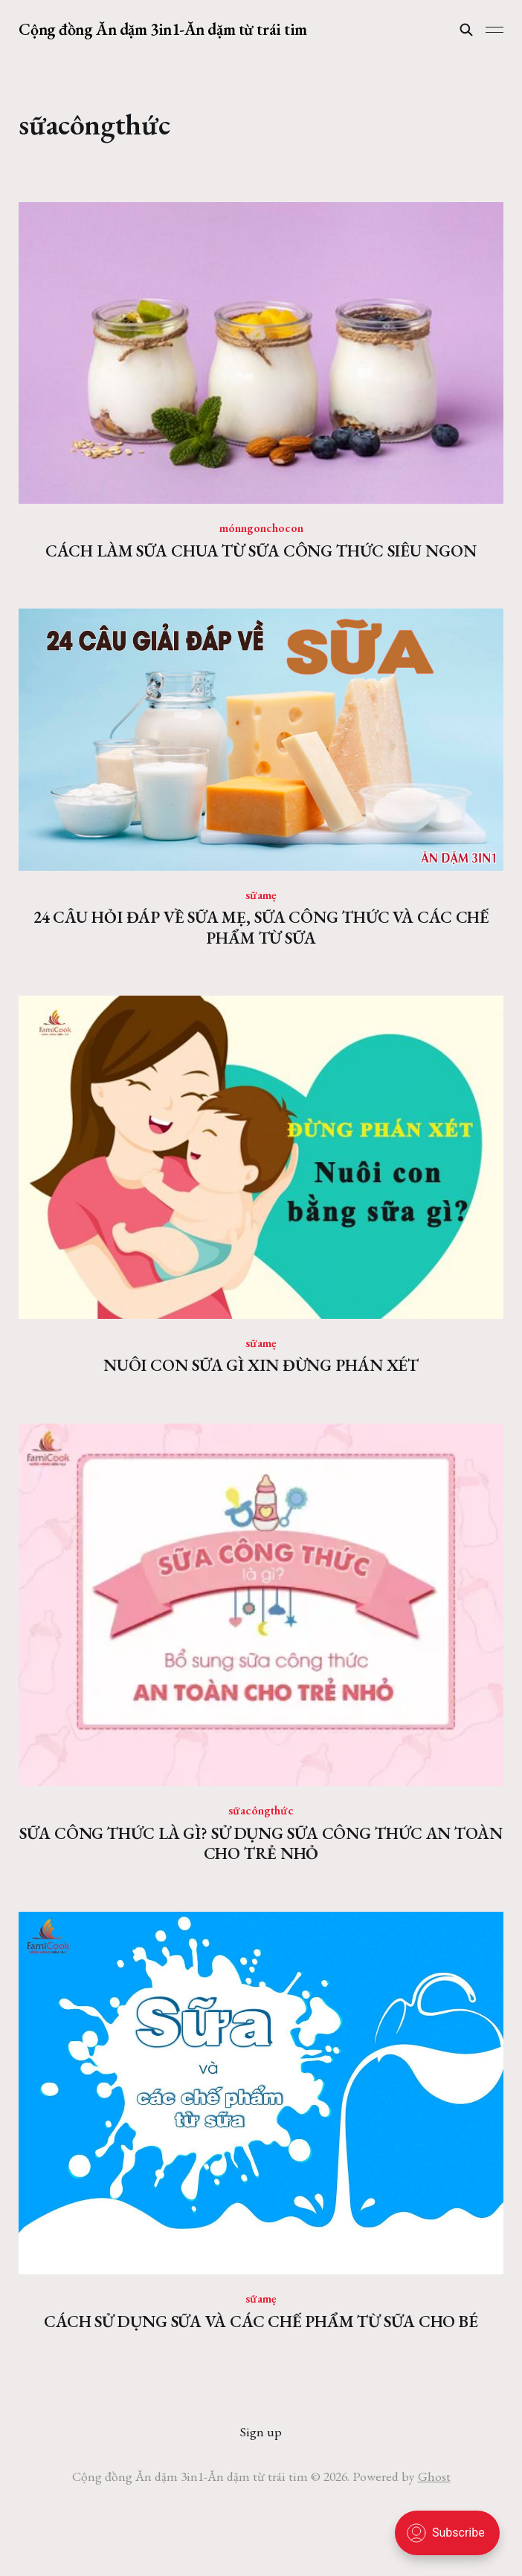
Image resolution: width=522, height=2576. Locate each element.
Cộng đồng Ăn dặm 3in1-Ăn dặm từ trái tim (162, 30)
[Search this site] (466, 30)
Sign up (261, 2431)
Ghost (434, 2476)
